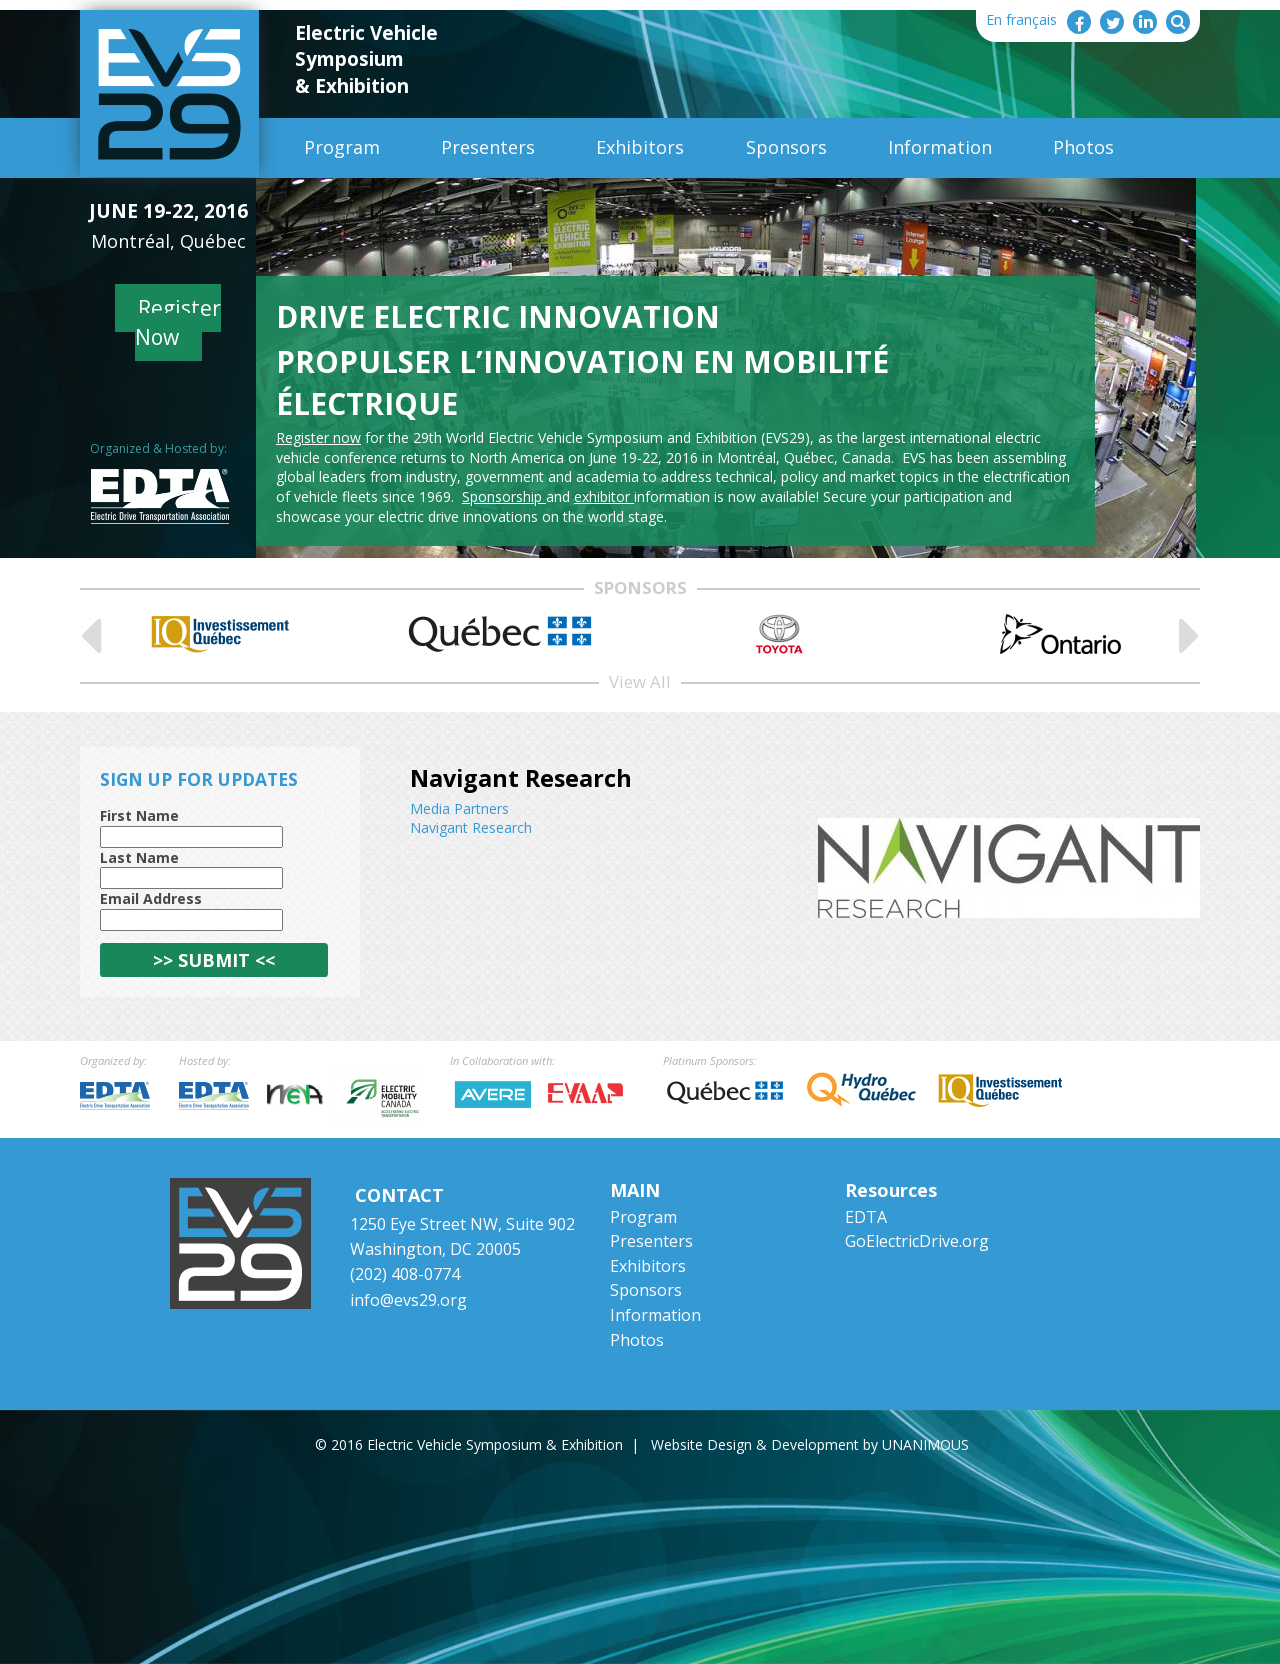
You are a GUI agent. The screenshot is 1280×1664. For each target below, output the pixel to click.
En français (1021, 19)
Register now (318, 437)
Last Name (139, 857)
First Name (139, 815)
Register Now (178, 322)
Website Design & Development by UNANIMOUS (810, 1444)
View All (640, 681)
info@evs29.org (408, 1300)
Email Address (151, 898)
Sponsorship (504, 496)
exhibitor (604, 496)
